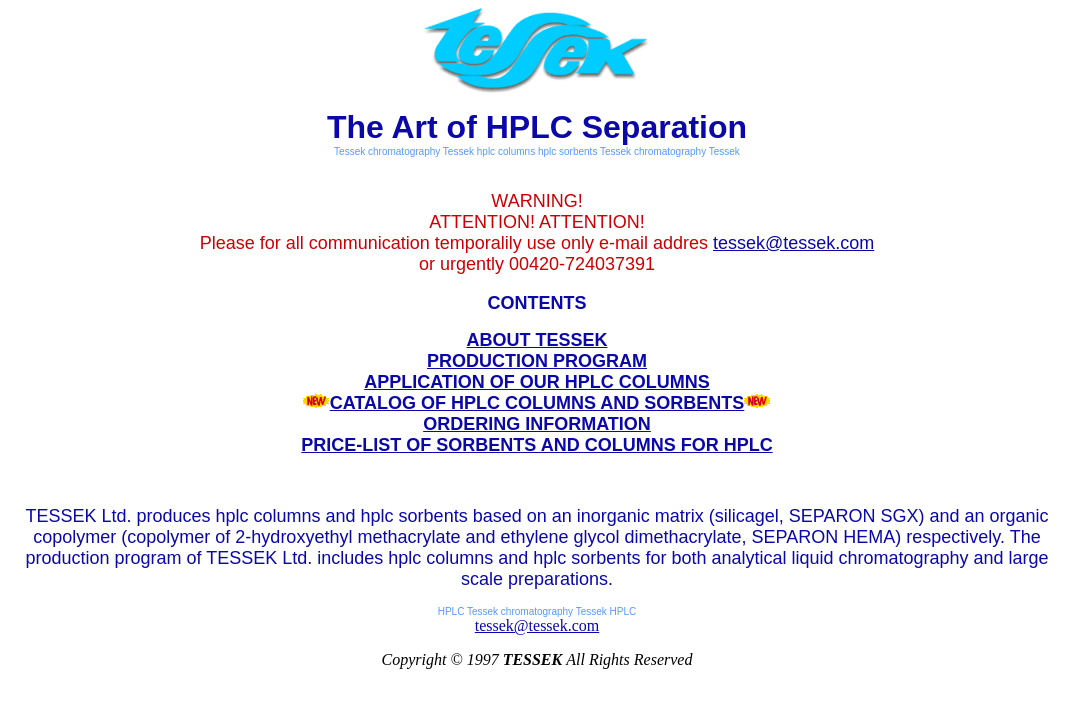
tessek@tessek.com (793, 243)
